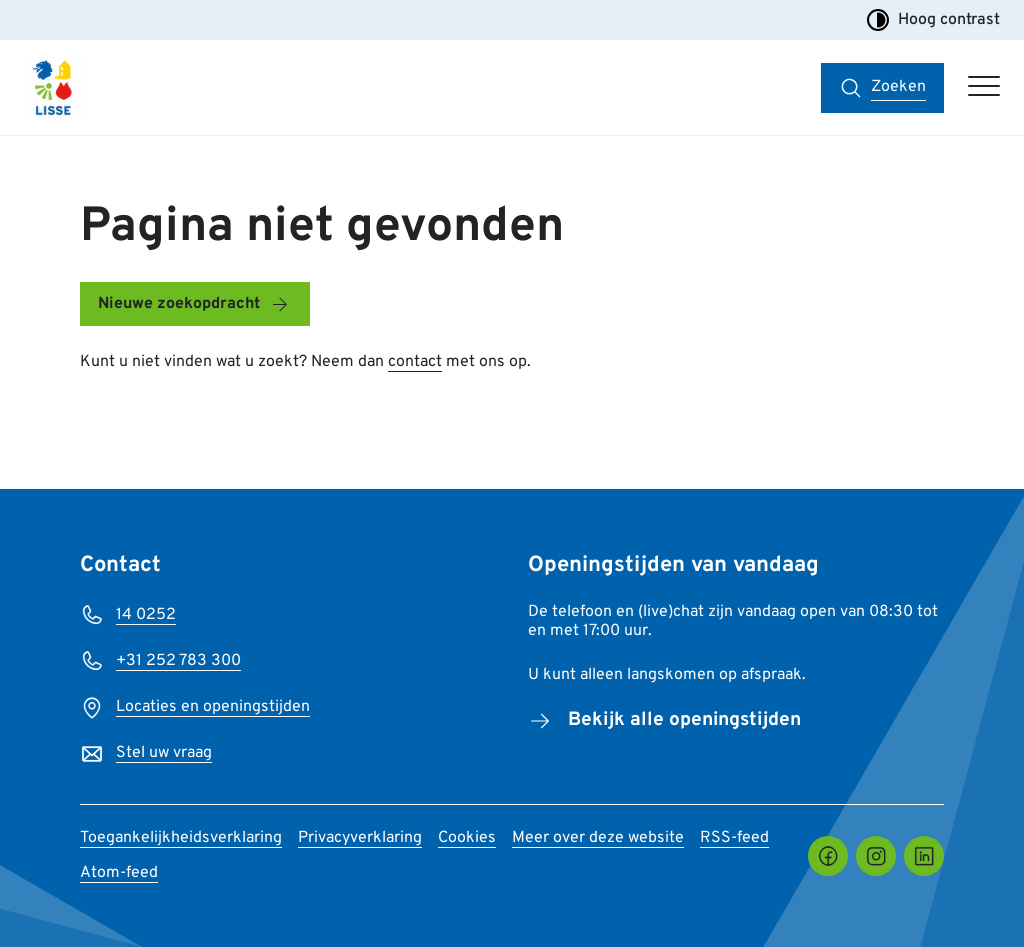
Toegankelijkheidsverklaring (181, 838)
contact (415, 362)
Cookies (467, 838)
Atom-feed (119, 873)
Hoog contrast (933, 20)
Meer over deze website (598, 838)
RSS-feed (734, 838)
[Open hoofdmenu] (984, 88)
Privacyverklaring (360, 838)
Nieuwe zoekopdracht (179, 304)
